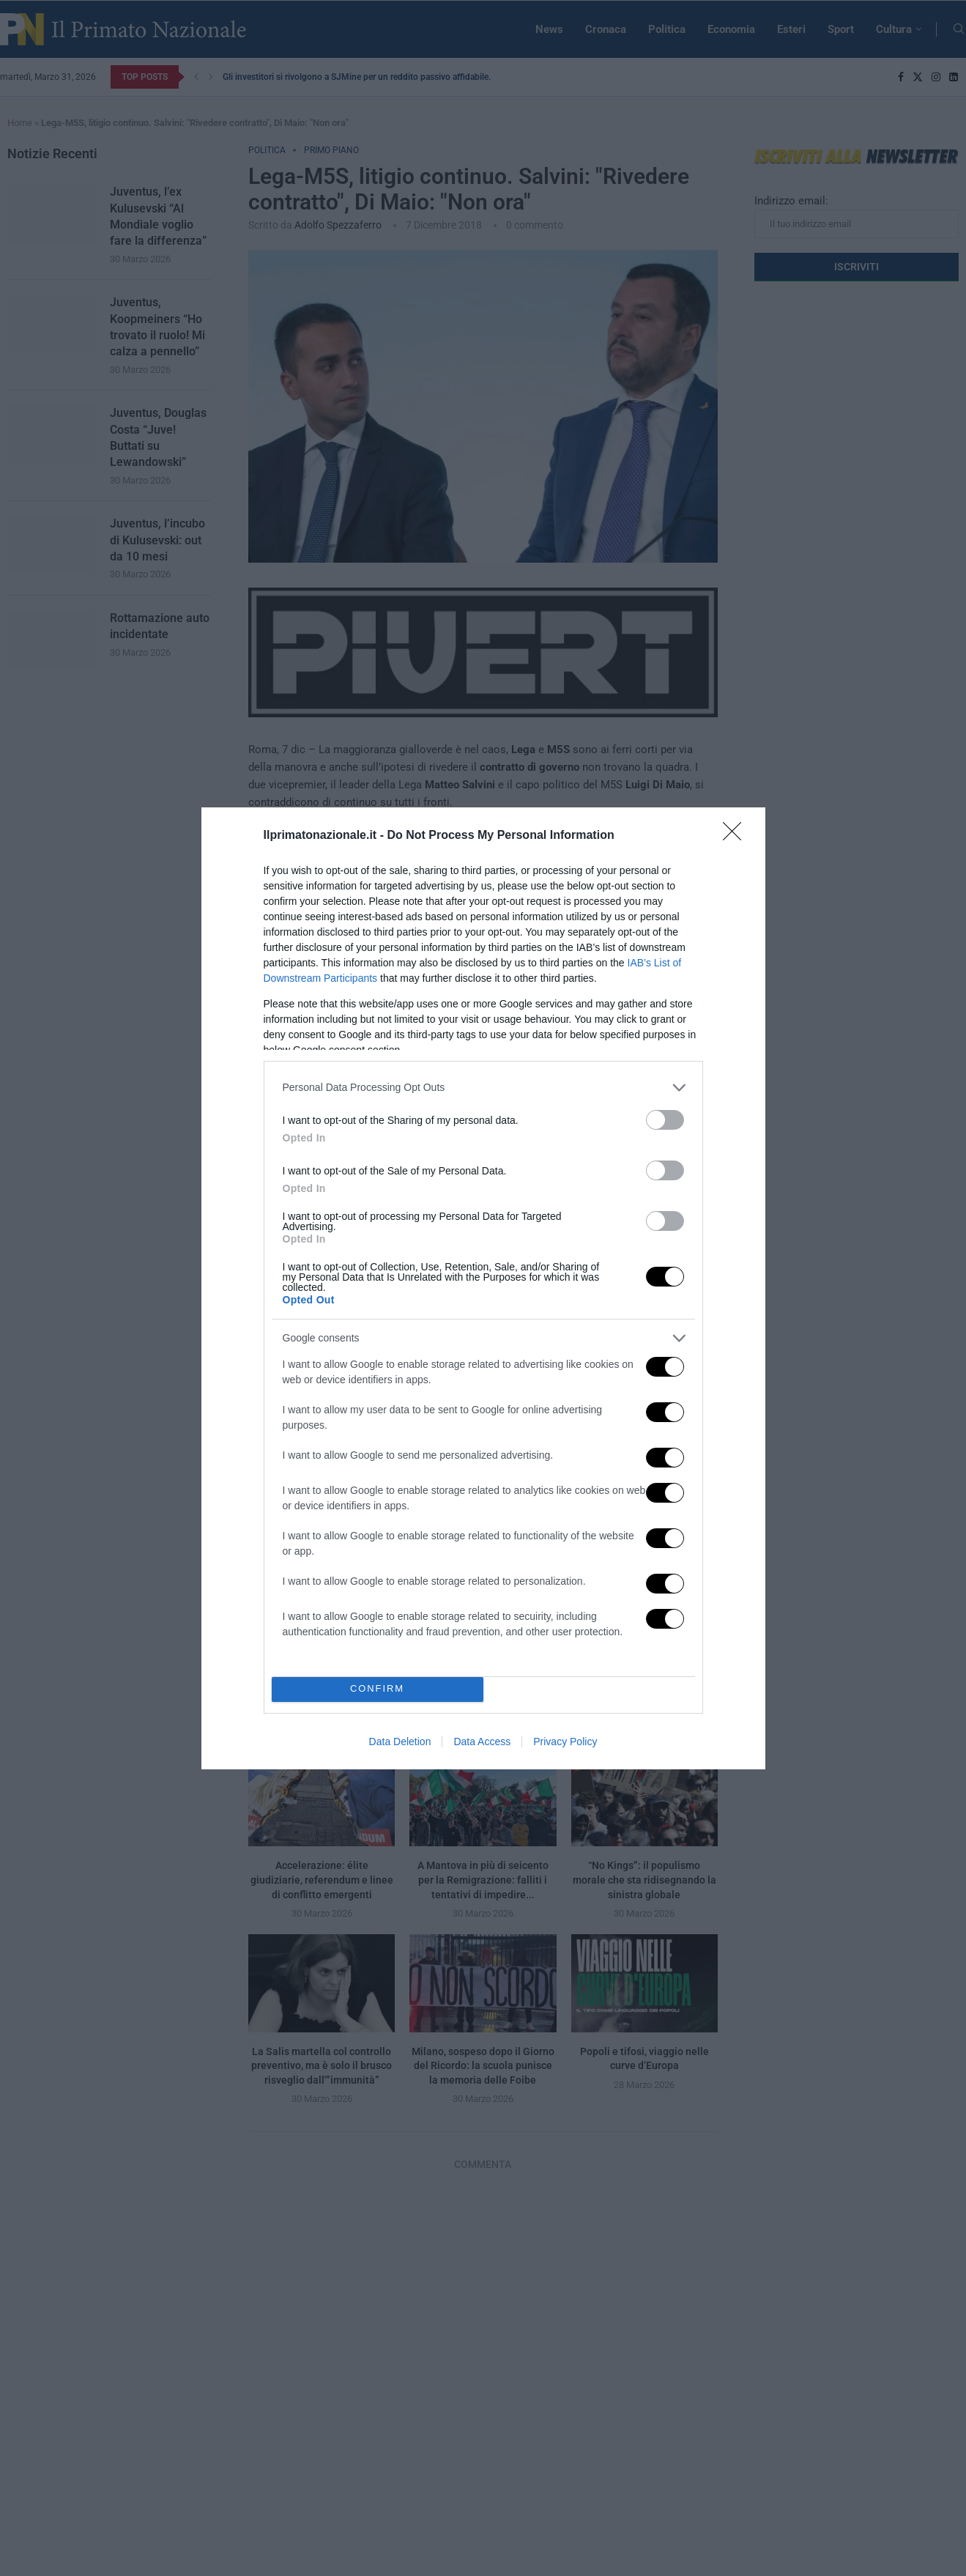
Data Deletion (400, 1741)
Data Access (481, 1741)
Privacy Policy (565, 1741)
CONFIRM (377, 1689)
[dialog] (483, 1288)
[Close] (737, 836)
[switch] (665, 1120)
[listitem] (483, 1087)
